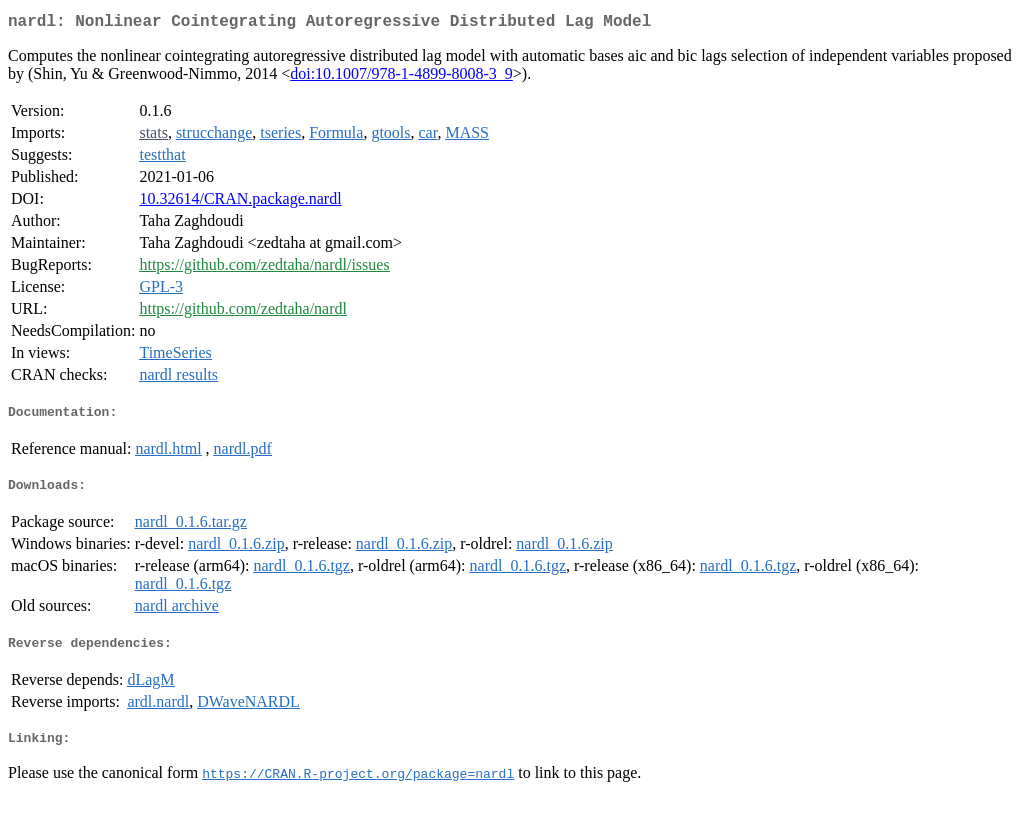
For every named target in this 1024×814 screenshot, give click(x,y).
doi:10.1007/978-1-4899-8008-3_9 (401, 77)
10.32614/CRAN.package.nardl (240, 202)
